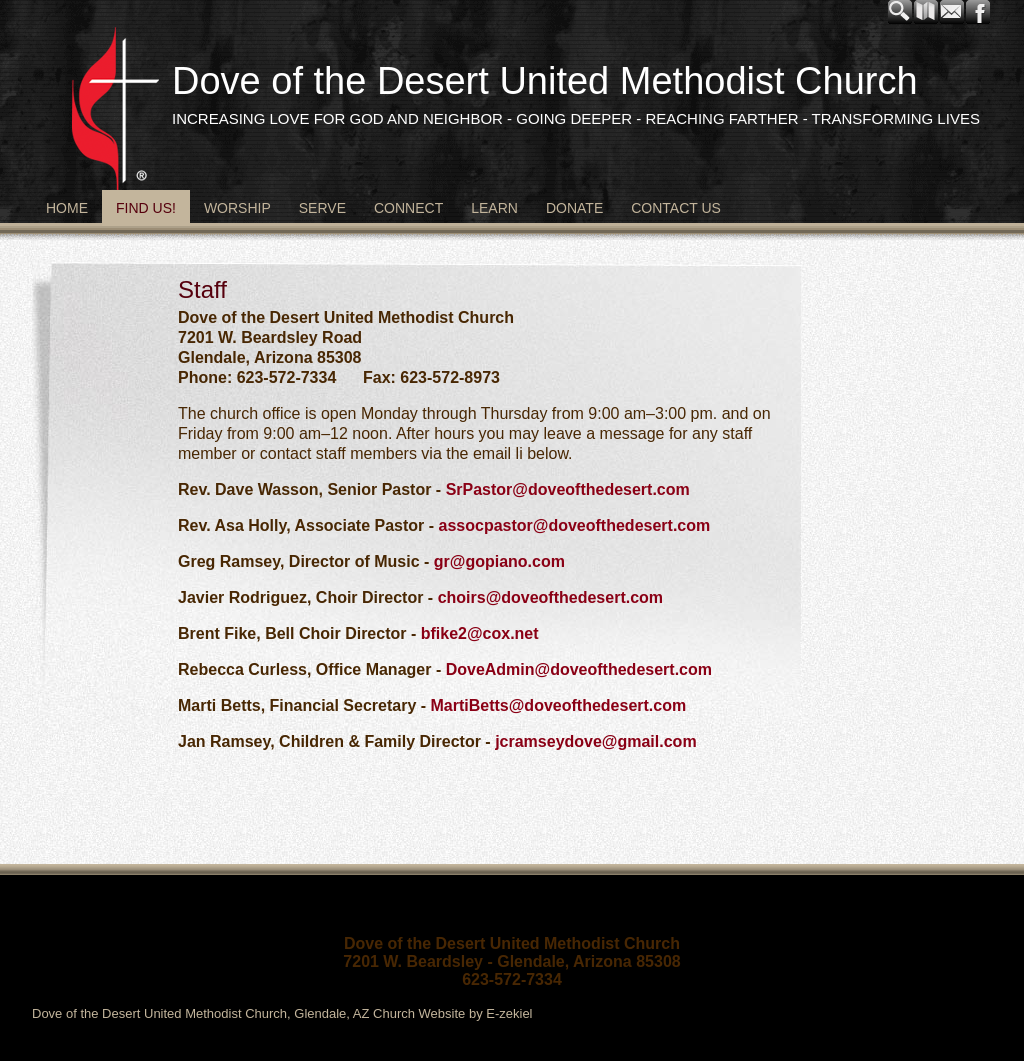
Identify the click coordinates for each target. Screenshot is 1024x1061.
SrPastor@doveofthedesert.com (568, 489)
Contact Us (676, 208)
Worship (237, 208)
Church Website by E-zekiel (452, 1013)
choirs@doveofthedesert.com (550, 597)
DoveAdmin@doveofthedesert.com (579, 669)
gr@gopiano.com (499, 561)
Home (67, 208)
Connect (408, 208)
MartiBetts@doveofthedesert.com (559, 705)
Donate (574, 208)
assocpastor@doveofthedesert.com (575, 525)
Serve (322, 208)
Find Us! (146, 208)
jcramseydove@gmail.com (594, 741)
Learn (494, 208)
